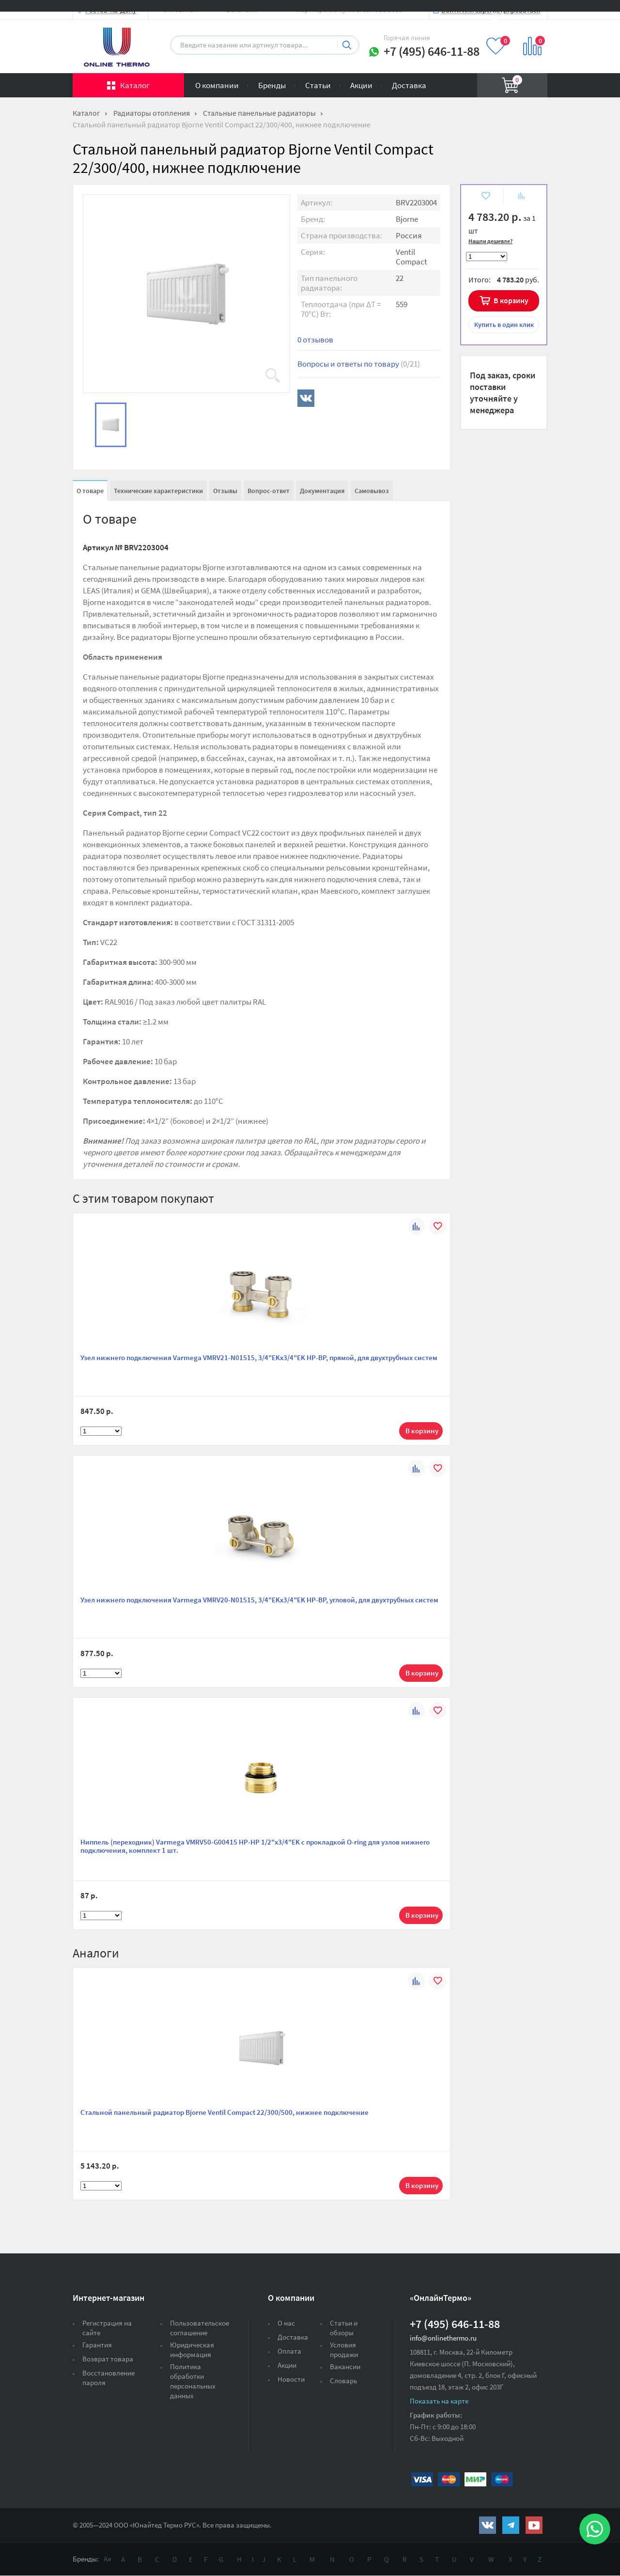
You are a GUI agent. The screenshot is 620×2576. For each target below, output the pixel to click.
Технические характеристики (158, 490)
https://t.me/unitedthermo (510, 2525)
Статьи (318, 85)
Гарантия (97, 2344)
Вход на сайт (524, 16)
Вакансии (345, 2366)
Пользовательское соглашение (199, 2327)
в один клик (504, 324)
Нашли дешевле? (490, 241)
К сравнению (521, 197)
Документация (322, 490)
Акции (361, 85)
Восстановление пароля (108, 2377)
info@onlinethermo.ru (443, 2338)
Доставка (409, 85)
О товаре (90, 490)
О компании (217, 85)
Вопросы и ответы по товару (358, 363)
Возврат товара (107, 2358)
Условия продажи (344, 2349)
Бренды (272, 85)
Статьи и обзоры (343, 2327)
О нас (286, 2323)
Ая (107, 2558)
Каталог (135, 85)
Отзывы (225, 490)
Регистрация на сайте (107, 2327)
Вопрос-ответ (269, 490)
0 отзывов (315, 339)
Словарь (343, 2380)
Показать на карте (439, 2400)
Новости (291, 2379)
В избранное (485, 197)
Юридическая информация (192, 2349)
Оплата (289, 2351)
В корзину (511, 300)
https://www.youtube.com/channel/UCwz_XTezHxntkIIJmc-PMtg (534, 2525)
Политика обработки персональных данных (193, 2381)
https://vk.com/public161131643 (487, 2525)
